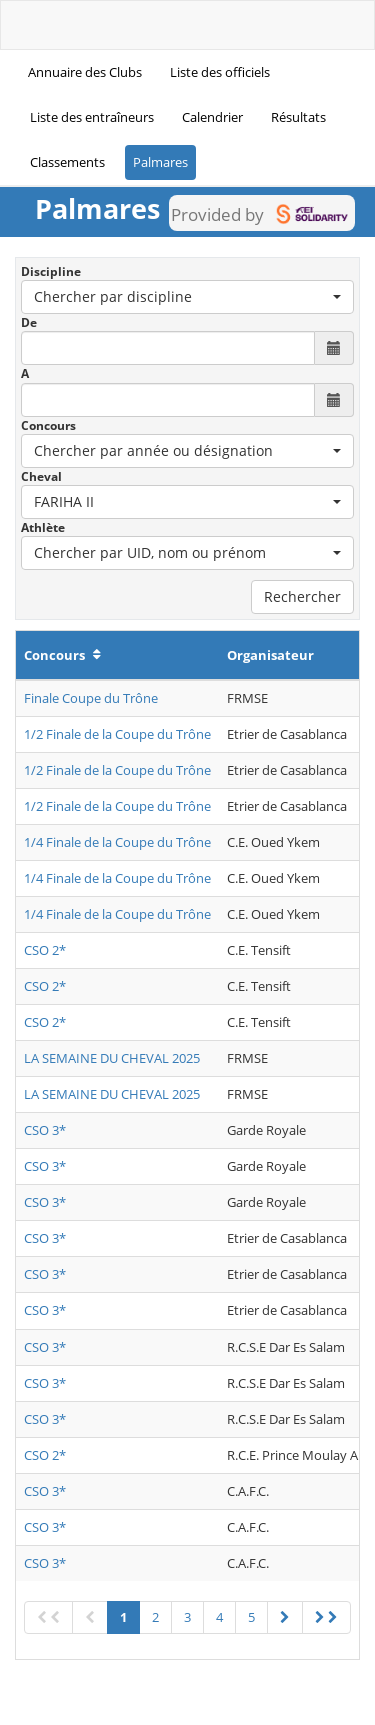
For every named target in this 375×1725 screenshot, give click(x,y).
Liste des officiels (220, 72)
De (29, 322)
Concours (48, 425)
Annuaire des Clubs (85, 72)
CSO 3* (45, 1130)
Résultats (298, 117)
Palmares (160, 162)
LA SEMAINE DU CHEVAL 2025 (112, 1058)
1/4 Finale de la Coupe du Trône (117, 842)
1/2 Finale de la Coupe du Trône (117, 734)
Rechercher (302, 596)
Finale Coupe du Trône (91, 698)
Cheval (41, 476)
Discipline (51, 271)
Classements (67, 162)
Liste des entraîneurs (92, 117)
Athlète (43, 527)
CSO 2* (45, 950)
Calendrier (212, 117)
